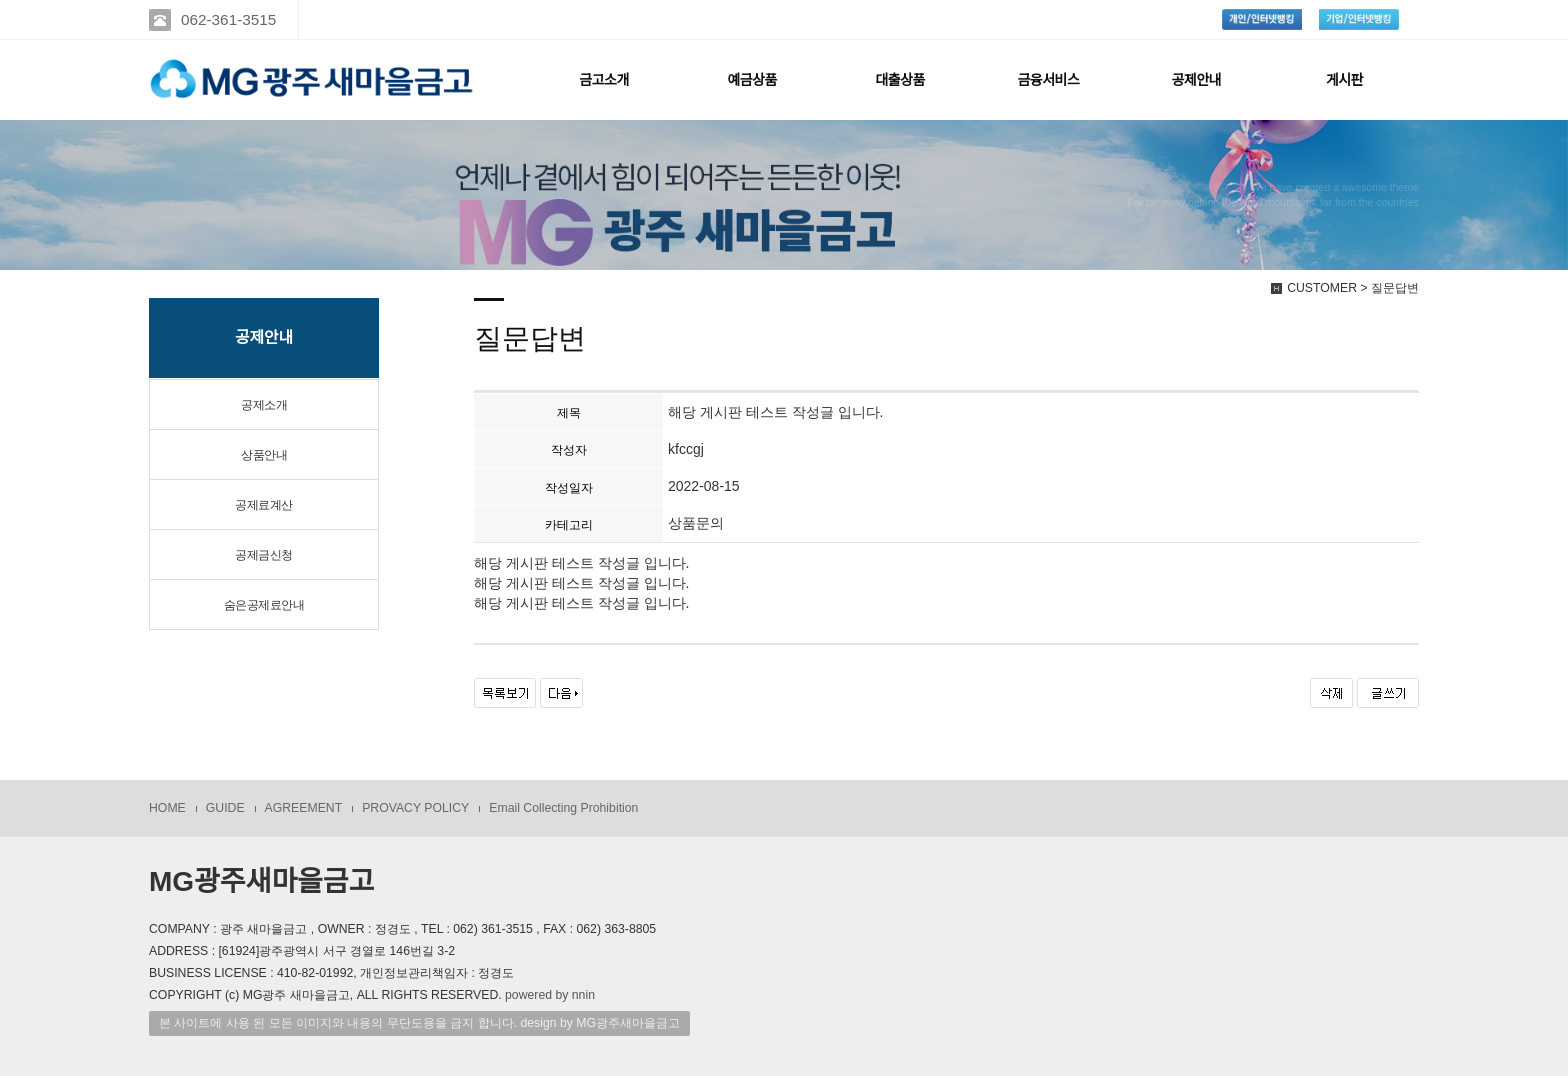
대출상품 (900, 80)
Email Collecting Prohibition (563, 808)
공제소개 (264, 405)
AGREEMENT (304, 808)
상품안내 (264, 455)
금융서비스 (1048, 80)
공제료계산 (264, 505)
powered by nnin (550, 995)
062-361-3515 (228, 19)
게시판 (1344, 80)
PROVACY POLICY (415, 808)
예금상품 (752, 80)
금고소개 (604, 80)
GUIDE (225, 808)
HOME (167, 808)
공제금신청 (264, 555)
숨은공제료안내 (264, 605)
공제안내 (1197, 80)
